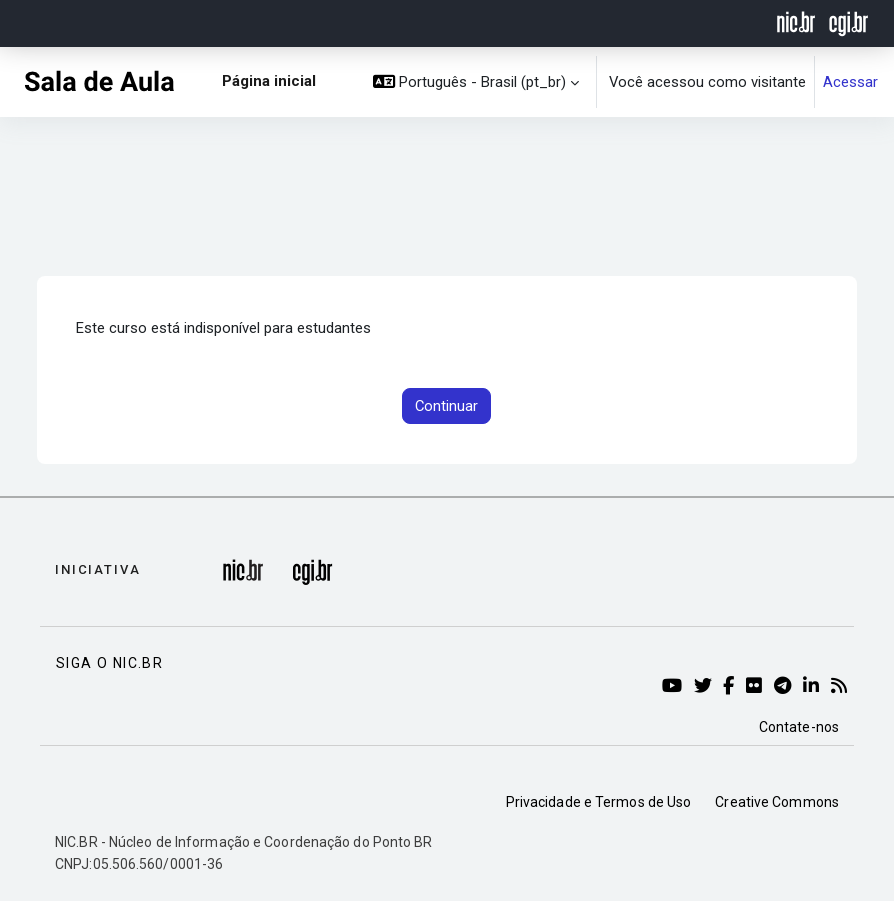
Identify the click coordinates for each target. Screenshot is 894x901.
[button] (476, 82)
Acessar (850, 82)
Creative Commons (777, 802)
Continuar (446, 406)
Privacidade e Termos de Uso (599, 802)
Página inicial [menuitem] (269, 81)
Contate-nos (799, 727)
